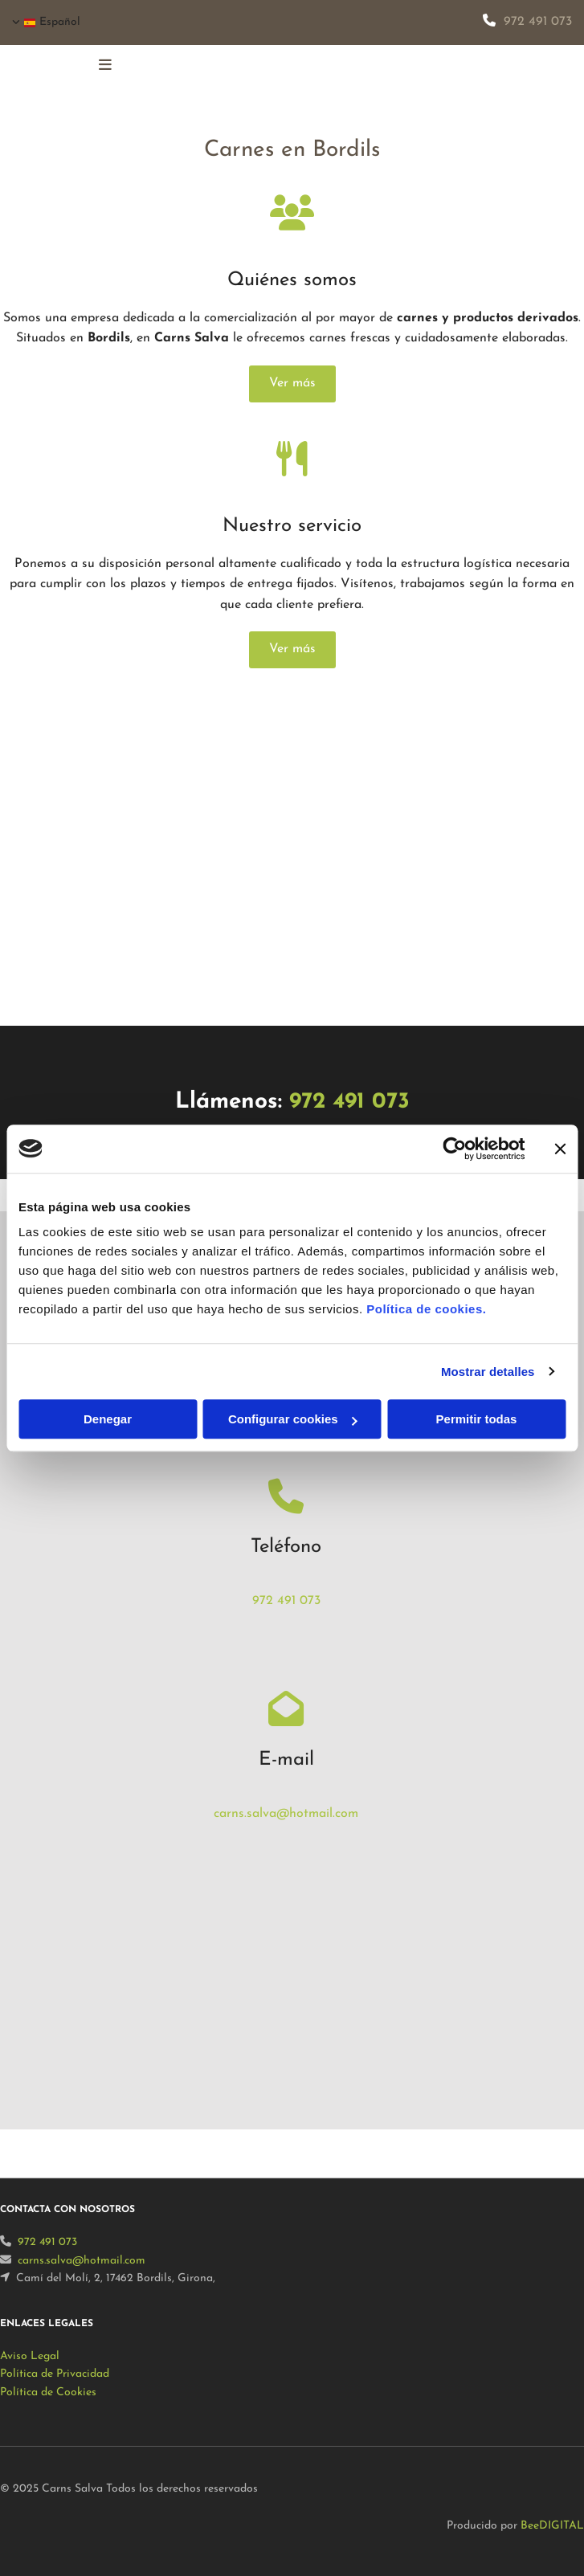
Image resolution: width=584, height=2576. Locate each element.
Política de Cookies (48, 2392)
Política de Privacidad (54, 2374)
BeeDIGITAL (552, 2526)
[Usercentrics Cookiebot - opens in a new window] (454, 1149)
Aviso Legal (29, 2356)
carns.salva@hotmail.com (286, 1813)
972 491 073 (538, 21)
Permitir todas (476, 1419)
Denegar (108, 1419)
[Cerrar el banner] (560, 1148)
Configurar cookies (292, 1419)
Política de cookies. (426, 1309)
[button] (292, 383)
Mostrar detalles (488, 1371)
